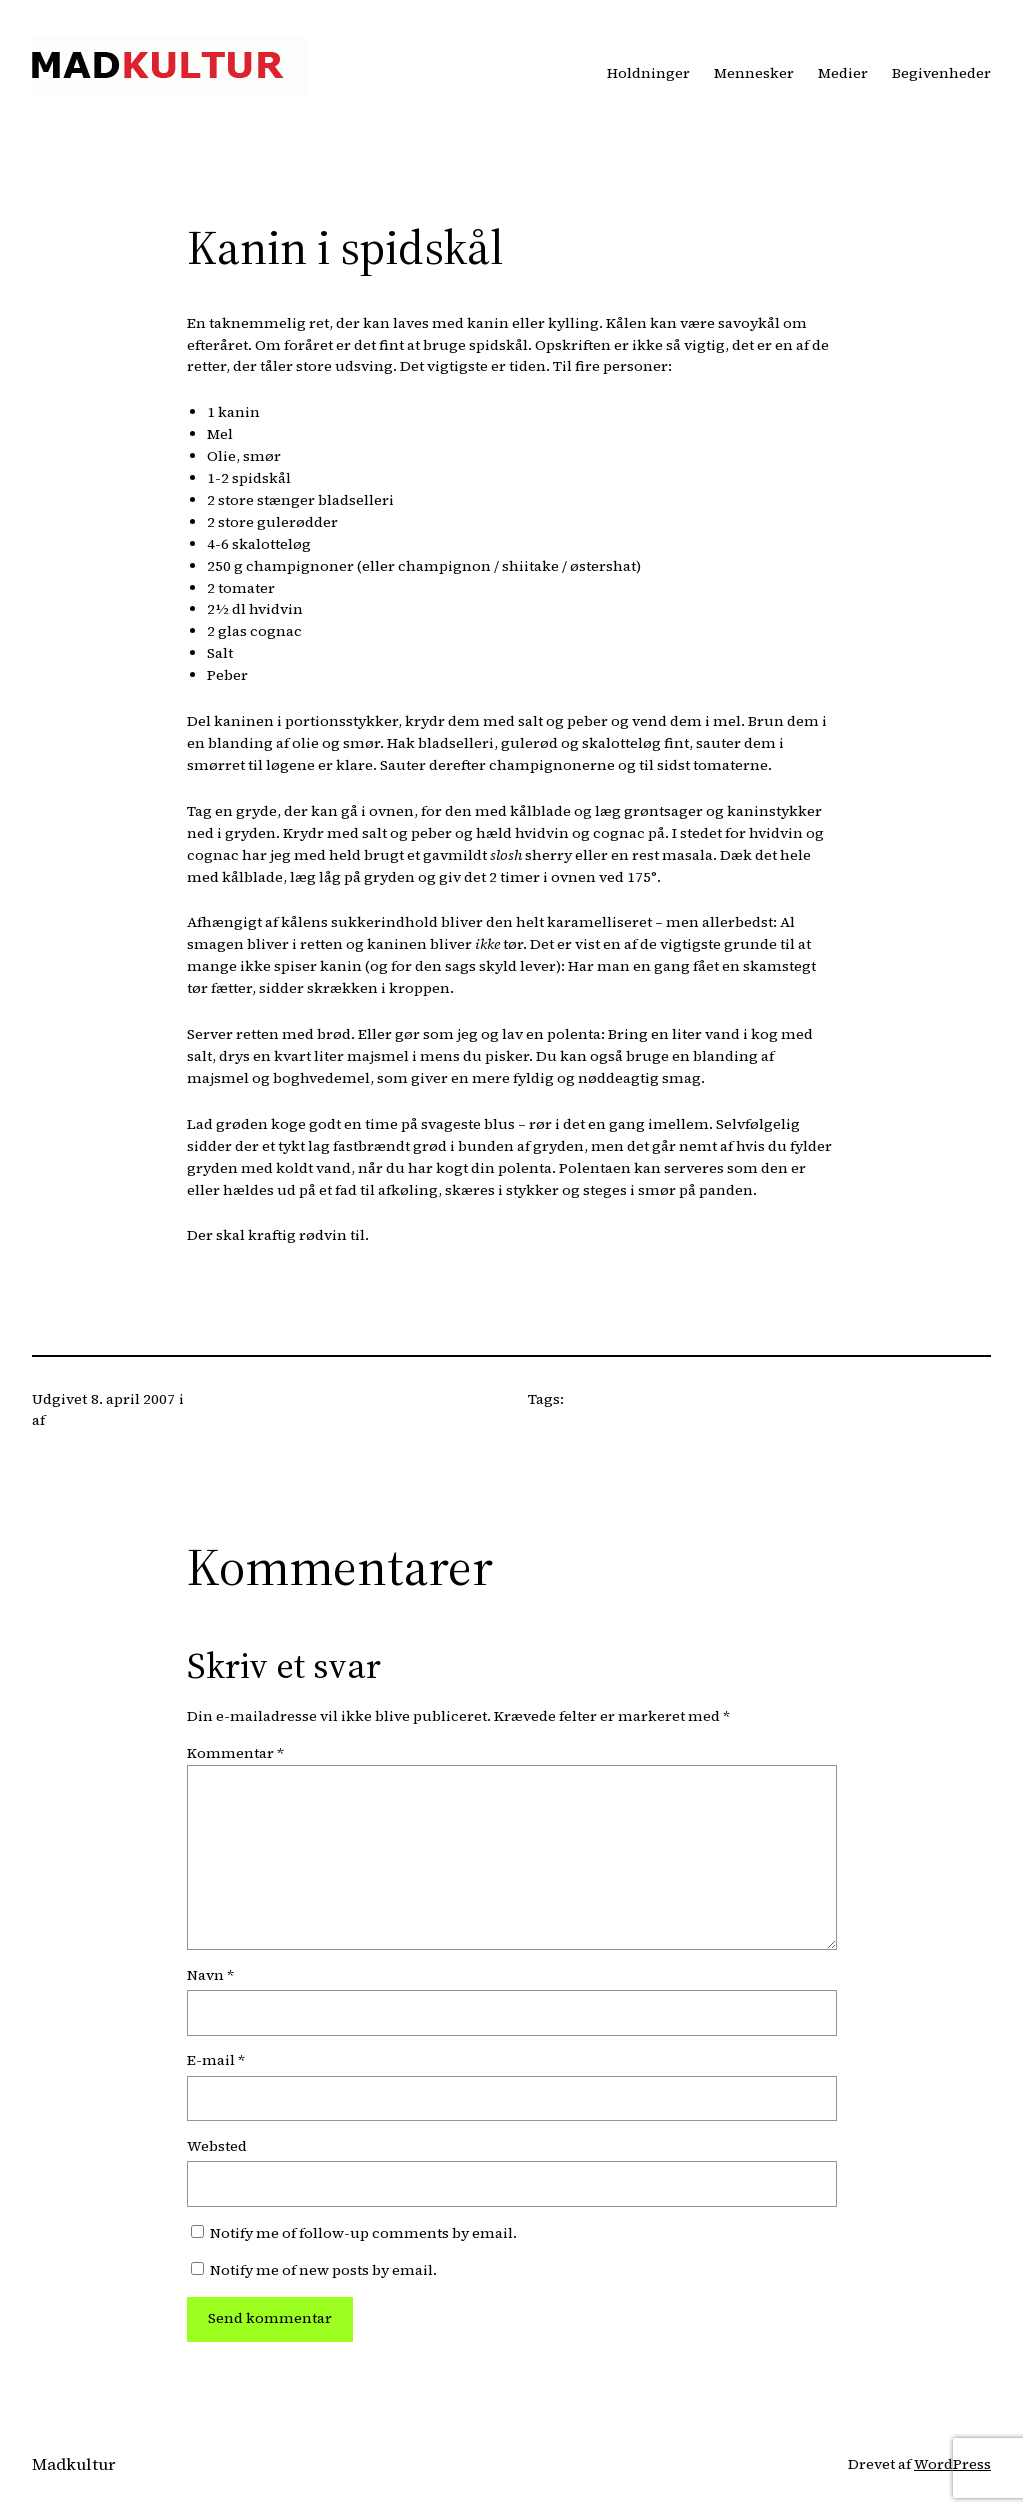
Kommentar (235, 1753)
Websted (217, 2146)
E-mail (216, 2060)
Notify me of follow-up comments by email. (363, 2233)
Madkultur (73, 2464)
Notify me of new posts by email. (323, 2270)
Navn (210, 1975)
